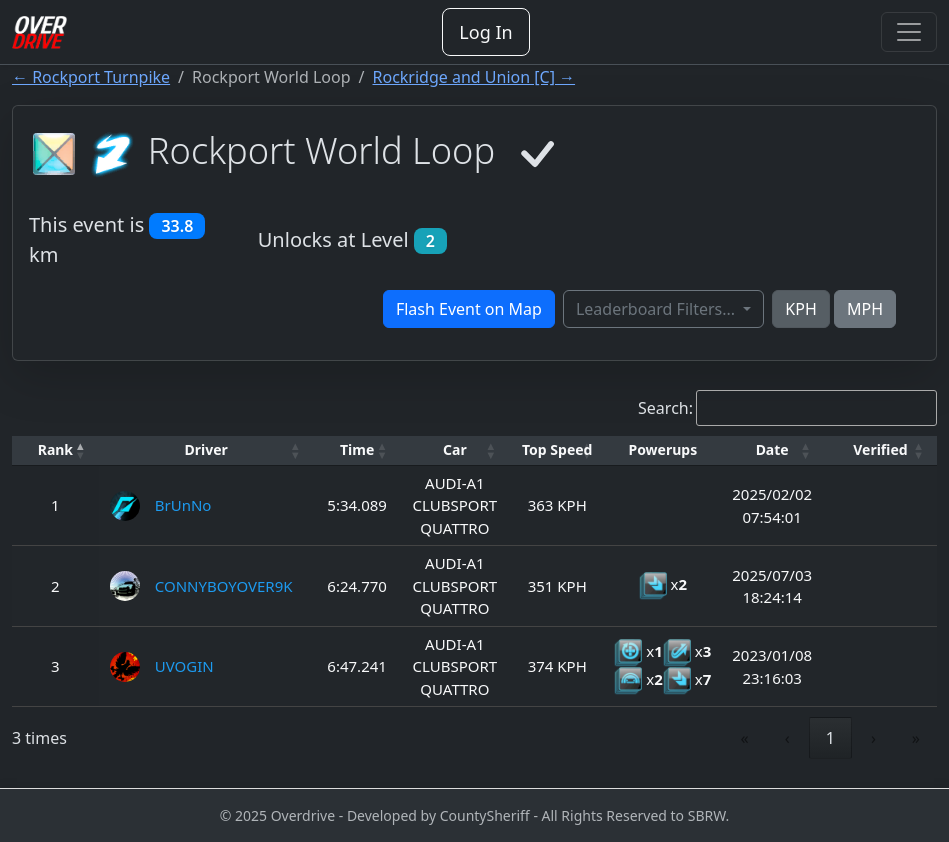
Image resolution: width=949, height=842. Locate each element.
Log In (485, 32)
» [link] (916, 738)
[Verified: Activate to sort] (880, 450)
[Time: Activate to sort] (357, 450)
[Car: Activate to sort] (455, 450)
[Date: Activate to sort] (772, 450)
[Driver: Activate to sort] (206, 450)
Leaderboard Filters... (657, 309)
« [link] (745, 738)
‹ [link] (787, 738)
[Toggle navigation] (909, 32)
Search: (665, 408)
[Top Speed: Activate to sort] (557, 450)
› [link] (873, 738)
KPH (800, 309)
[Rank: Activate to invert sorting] (55, 450)
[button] (55, 450)
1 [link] (830, 738)
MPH (865, 309)
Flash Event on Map (469, 309)
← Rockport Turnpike (91, 77)
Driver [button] (206, 449)
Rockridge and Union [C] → (474, 77)
